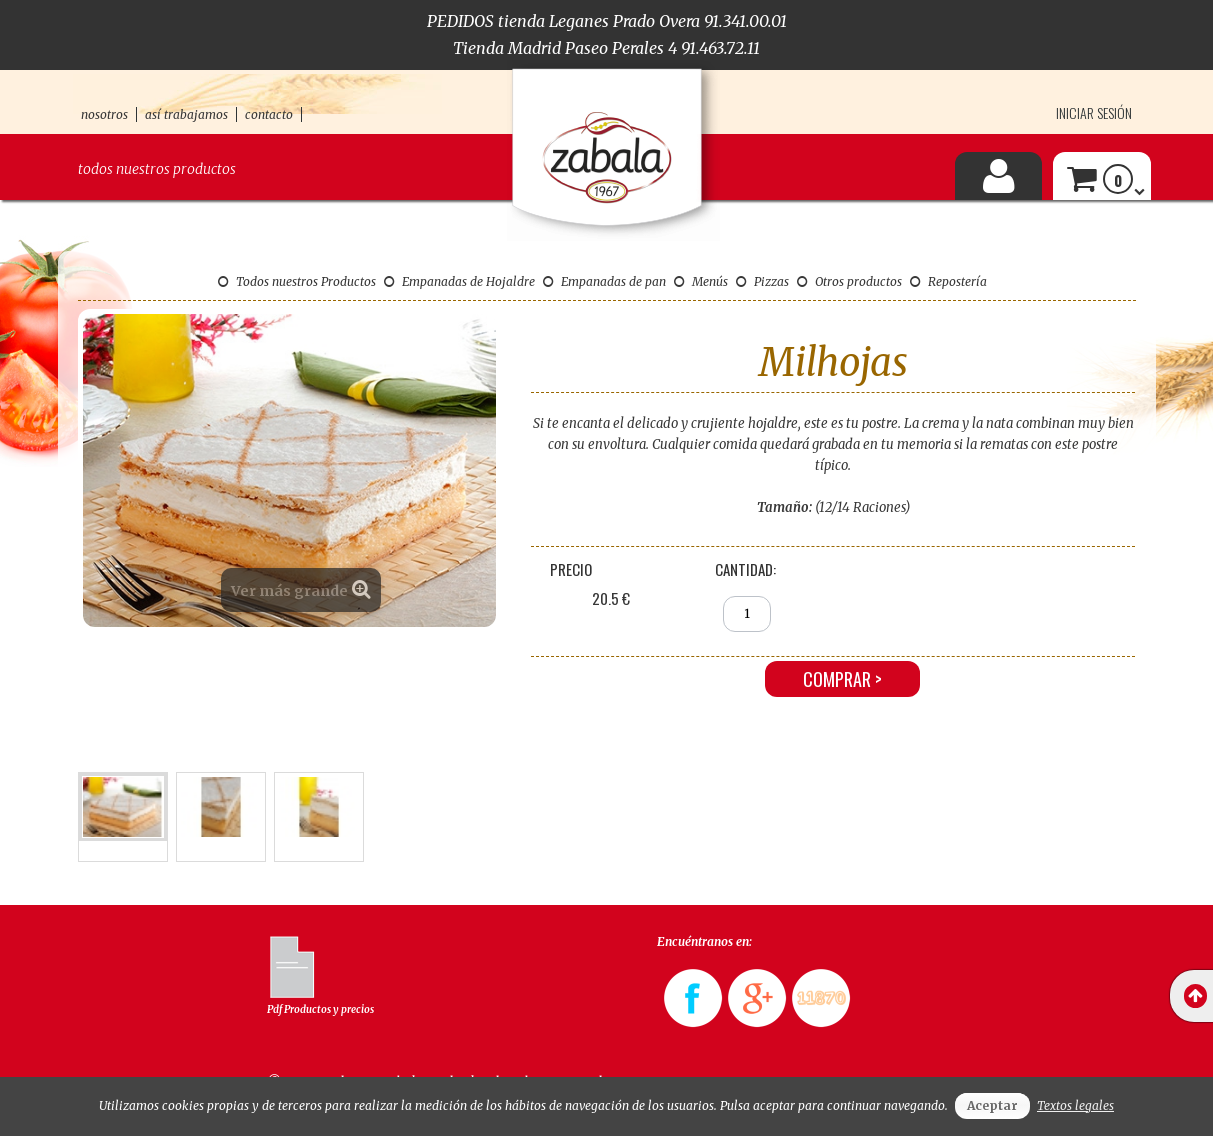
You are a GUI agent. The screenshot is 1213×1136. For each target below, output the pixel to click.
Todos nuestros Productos (297, 281)
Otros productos (849, 281)
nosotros (104, 114)
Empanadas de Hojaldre (459, 281)
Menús (701, 281)
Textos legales (1075, 1105)
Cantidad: (745, 569)
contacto (269, 114)
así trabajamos (186, 114)
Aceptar (992, 1105)
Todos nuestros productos (157, 169)
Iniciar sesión (1094, 112)
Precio (571, 569)
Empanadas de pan (604, 281)
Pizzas (762, 281)
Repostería (948, 281)
